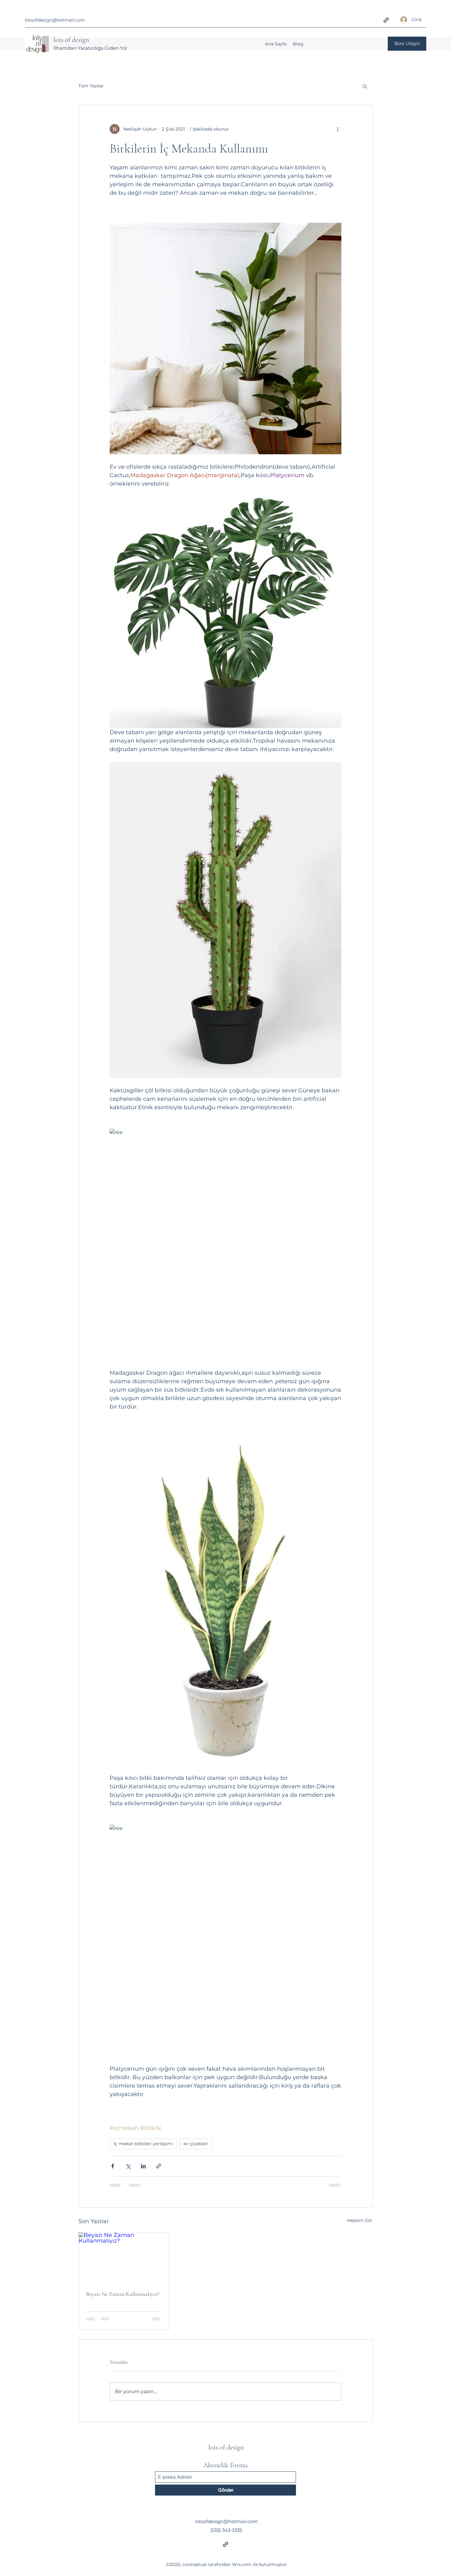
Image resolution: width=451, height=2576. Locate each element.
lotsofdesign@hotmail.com (55, 20)
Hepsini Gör (360, 2220)
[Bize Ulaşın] (407, 44)
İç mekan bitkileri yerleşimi (143, 2143)
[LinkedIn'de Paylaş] (143, 2166)
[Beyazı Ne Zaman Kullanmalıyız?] (124, 2257)
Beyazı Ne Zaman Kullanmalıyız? (122, 2293)
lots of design (71, 40)
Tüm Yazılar (91, 86)
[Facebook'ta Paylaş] (113, 2166)
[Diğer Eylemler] (337, 129)
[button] (365, 86)
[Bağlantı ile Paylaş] (159, 2166)
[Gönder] (225, 2490)
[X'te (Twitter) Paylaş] (128, 2166)
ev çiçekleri (196, 2143)
